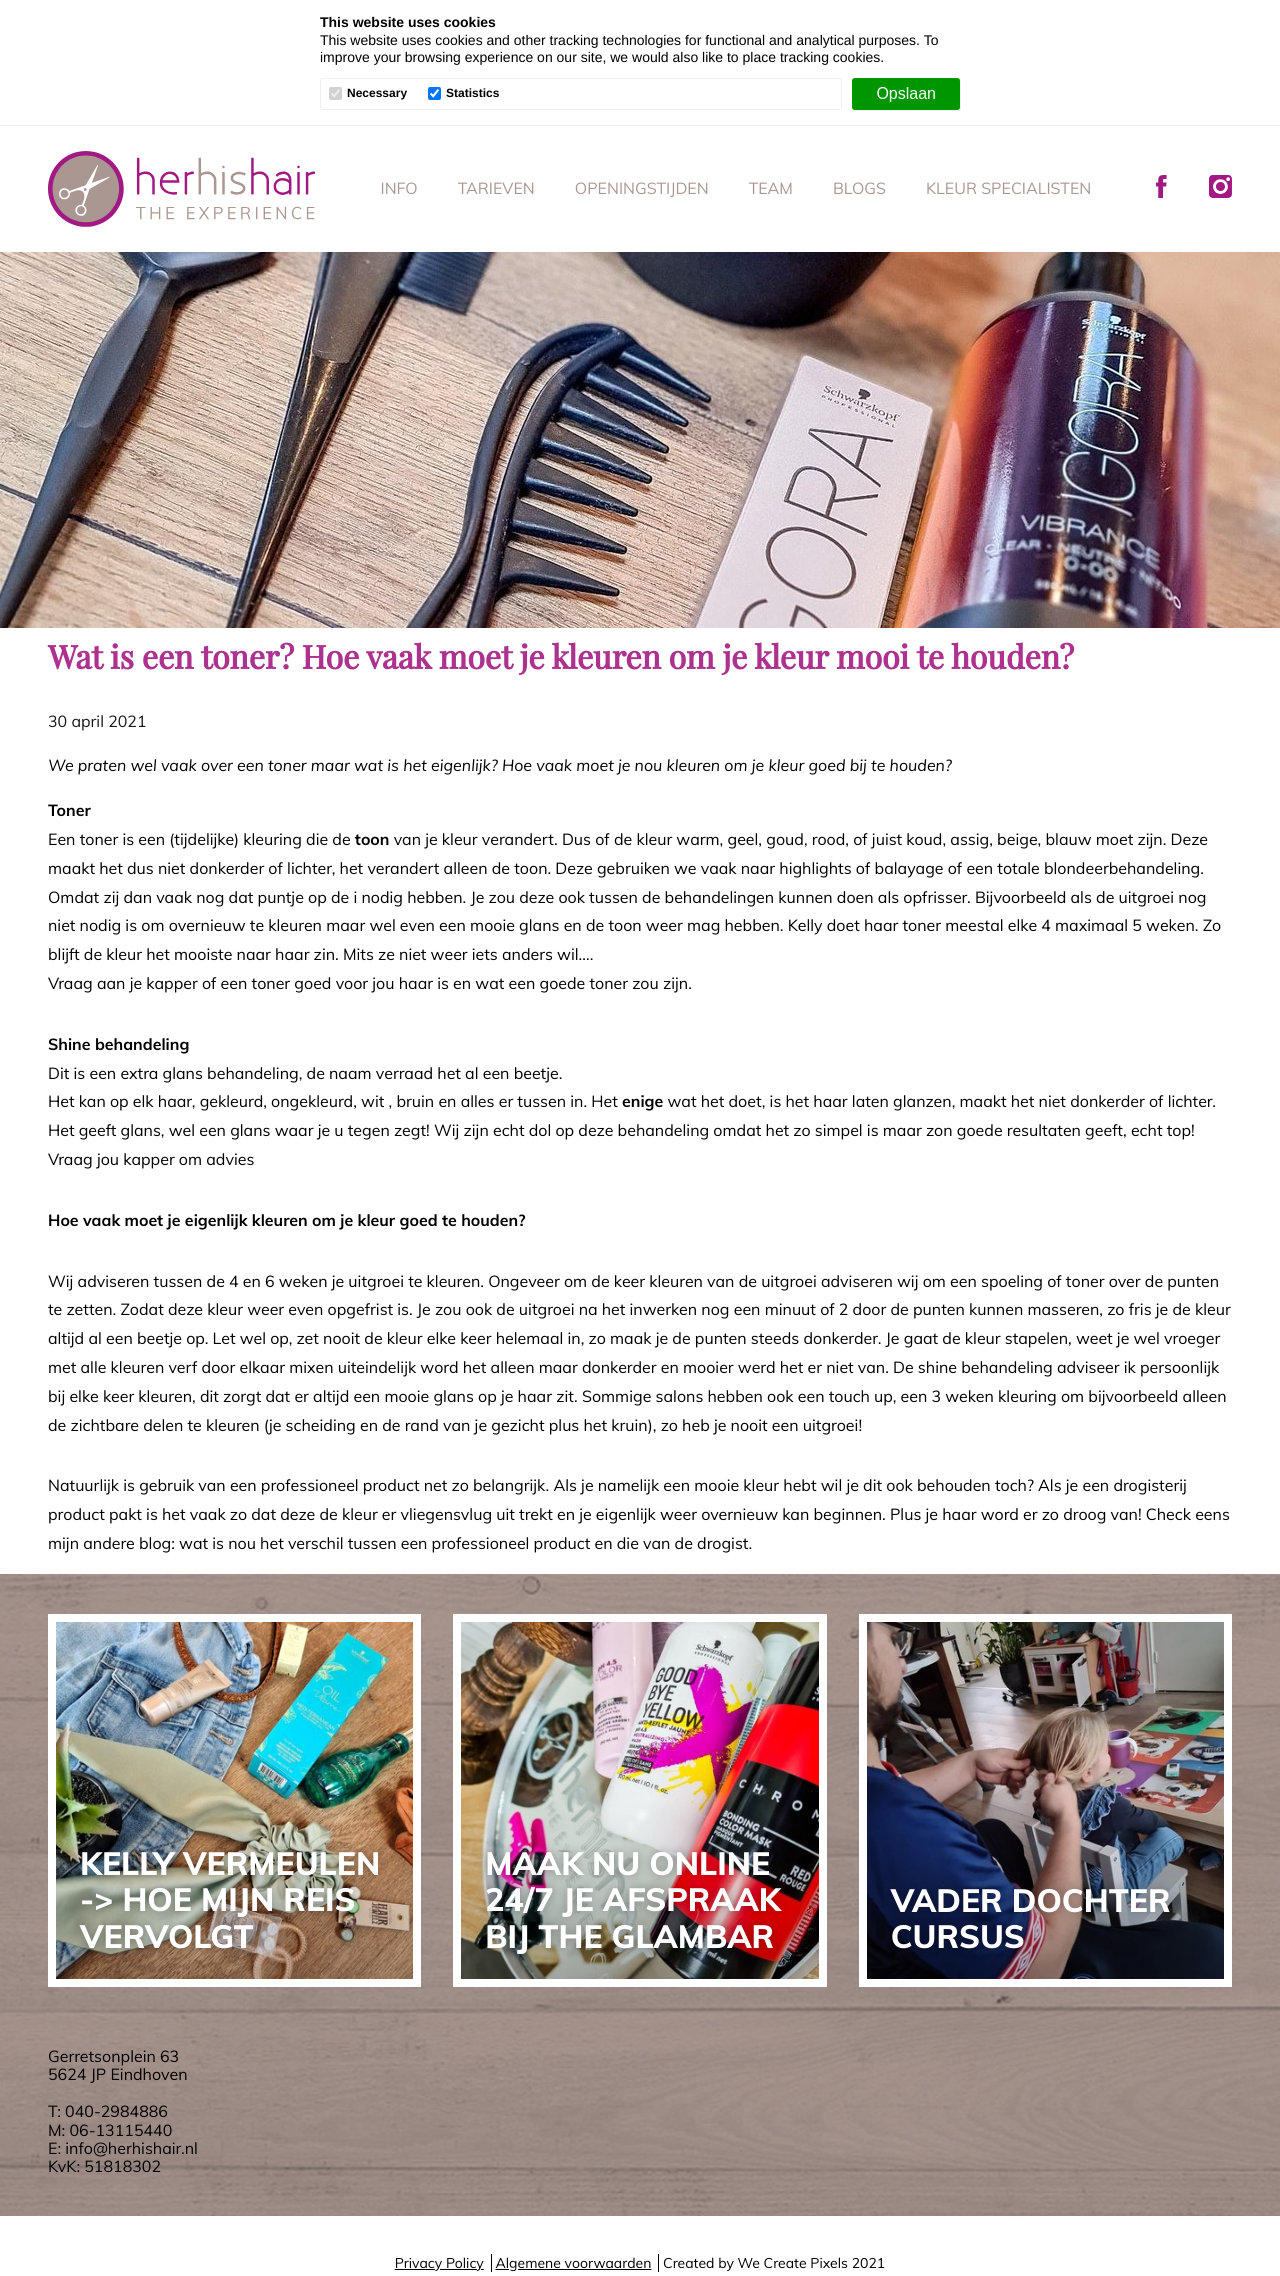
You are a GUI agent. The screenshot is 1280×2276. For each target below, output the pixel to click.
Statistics (472, 93)
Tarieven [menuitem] (496, 188)
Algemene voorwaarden (573, 2263)
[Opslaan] (906, 94)
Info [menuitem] (399, 188)
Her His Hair (182, 189)
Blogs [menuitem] (859, 188)
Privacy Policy (439, 2263)
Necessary (377, 93)
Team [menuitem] (771, 188)
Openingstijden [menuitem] (642, 188)
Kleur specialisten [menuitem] (1008, 188)
